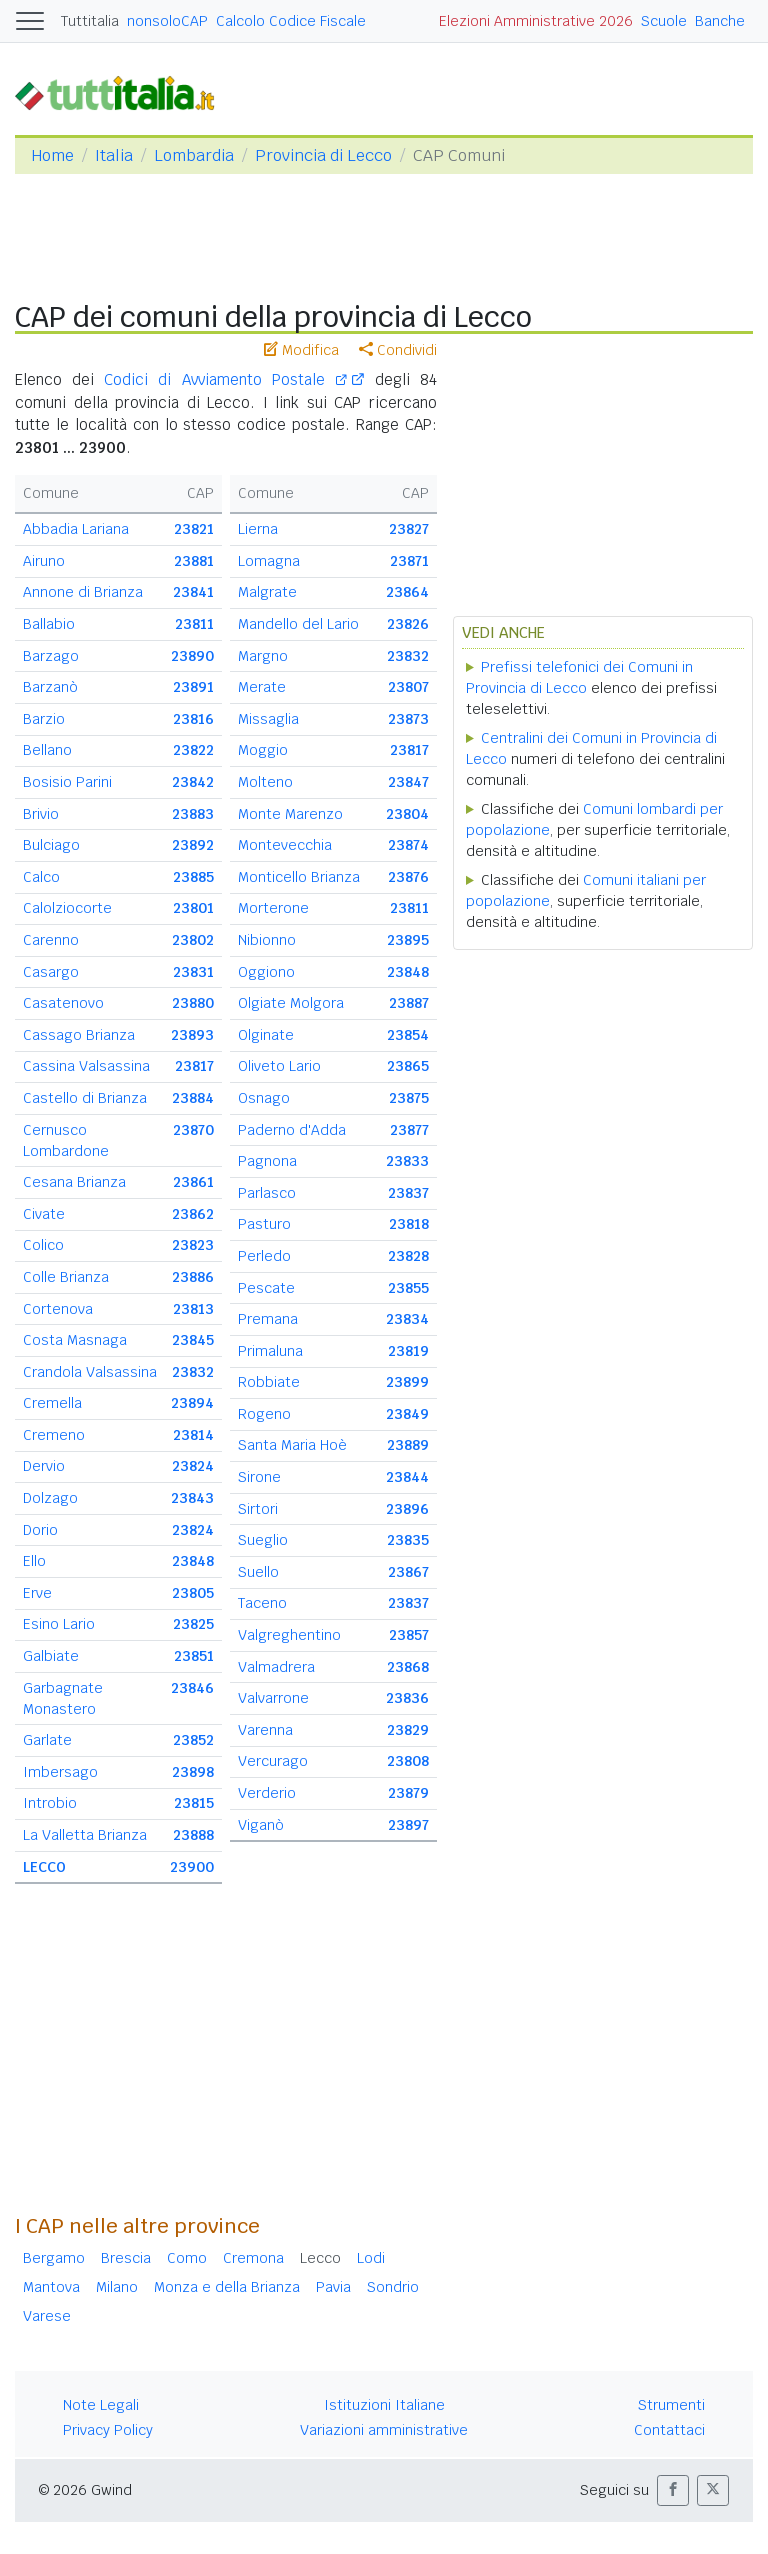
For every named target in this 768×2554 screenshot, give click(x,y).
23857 (409, 1635)
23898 (193, 1772)
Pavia (333, 2287)
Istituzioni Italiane (384, 2405)
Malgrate (267, 592)
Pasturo (264, 1224)
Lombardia (194, 155)
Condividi (398, 350)
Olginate (266, 1035)
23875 (409, 1098)
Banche (720, 21)
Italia (114, 155)
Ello (34, 1561)
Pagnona (267, 1161)
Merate (262, 687)
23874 (408, 845)
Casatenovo (63, 1003)
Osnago (264, 1098)
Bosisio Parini (67, 782)
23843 (192, 1498)
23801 (193, 908)
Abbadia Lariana (76, 529)
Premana (268, 1319)
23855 (408, 1288)
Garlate (47, 1740)
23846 (192, 1688)
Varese (47, 2316)
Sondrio (393, 2287)
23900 (192, 1867)
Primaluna (270, 1351)
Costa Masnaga (75, 1340)
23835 (408, 1540)
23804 (407, 814)
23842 (193, 782)
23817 (194, 1066)
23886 (193, 1277)
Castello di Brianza (85, 1098)
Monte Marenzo (290, 814)
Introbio (50, 1803)
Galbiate (51, 1656)
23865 (408, 1066)
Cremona (253, 2258)
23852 (193, 1740)
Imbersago (60, 1772)
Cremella (52, 1403)
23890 (192, 656)
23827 (409, 529)
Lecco (320, 2258)
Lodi (371, 2258)
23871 (409, 561)
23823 (193, 1245)
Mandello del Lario (298, 624)
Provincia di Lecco (323, 155)
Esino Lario (59, 1624)
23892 (193, 845)
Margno (263, 656)
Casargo (51, 972)
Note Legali (101, 2405)
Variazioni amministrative (384, 2430)
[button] (673, 2490)
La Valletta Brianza (85, 1835)
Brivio (41, 814)
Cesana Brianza (74, 1182)
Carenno (51, 940)
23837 (408, 1193)
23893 (192, 1035)
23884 (193, 1098)
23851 (194, 1656)
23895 (408, 940)
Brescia (126, 2258)
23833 (407, 1161)
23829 (408, 1730)
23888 (193, 1835)
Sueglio (263, 1540)
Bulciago (51, 845)
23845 (193, 1340)
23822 (193, 750)
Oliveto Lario (279, 1066)
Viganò (261, 1825)
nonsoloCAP (167, 21)
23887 (409, 1003)
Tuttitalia (90, 21)
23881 (194, 561)
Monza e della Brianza (227, 2287)
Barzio (44, 719)
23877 (409, 1130)
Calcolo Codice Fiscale (291, 21)
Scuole (664, 21)
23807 (408, 687)
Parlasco (267, 1193)
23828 (408, 1256)
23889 (408, 1445)
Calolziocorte (67, 908)
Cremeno (54, 1435)
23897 (408, 1825)
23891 (193, 687)
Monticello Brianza (299, 877)
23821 (194, 529)
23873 (408, 719)
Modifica (301, 350)
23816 (193, 719)
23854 (408, 1035)
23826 (408, 624)
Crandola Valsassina (90, 1372)
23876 (408, 877)
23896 (407, 1509)
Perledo (264, 1256)
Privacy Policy (108, 2430)
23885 (193, 877)
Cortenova (58, 1309)
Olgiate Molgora (291, 1003)
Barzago (51, 656)
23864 (407, 592)
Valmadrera (276, 1667)
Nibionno (267, 940)
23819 (408, 1351)
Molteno (265, 782)
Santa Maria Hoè (292, 1445)
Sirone (259, 1477)
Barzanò (50, 687)
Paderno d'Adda (292, 1130)
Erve (37, 1593)
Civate (44, 1214)
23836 (407, 1698)
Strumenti (671, 2405)
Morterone (273, 908)
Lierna (258, 529)
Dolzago (50, 1498)
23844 (407, 1477)
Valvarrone (273, 1698)
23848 (193, 1561)
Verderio (267, 1793)
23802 (193, 940)
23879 (408, 1793)
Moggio (263, 750)
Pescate (266, 1288)
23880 (193, 1003)
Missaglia (268, 719)
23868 (408, 1667)
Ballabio (49, 624)
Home (52, 155)
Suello (258, 1572)
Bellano (47, 750)
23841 (193, 592)
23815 (194, 1803)
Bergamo (54, 2258)
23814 (193, 1435)
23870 (193, 1130)
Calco (41, 877)
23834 (407, 1319)
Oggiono (266, 972)
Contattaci (669, 2430)
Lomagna (269, 561)
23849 (407, 1414)
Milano (117, 2287)
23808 (408, 1761)
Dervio (44, 1466)
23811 (194, 624)
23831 (193, 972)
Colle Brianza (66, 1277)
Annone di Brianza (83, 592)
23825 (193, 1624)
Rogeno (264, 1414)
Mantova (51, 2287)
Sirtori (258, 1509)
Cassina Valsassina (86, 1066)
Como (187, 2258)
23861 (193, 1182)
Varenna (265, 1730)
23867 (408, 1572)
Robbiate (269, 1382)
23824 (193, 1466)
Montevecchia (285, 845)
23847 (408, 782)
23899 (407, 1382)
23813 (193, 1309)
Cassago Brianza (79, 1035)
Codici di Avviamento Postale (225, 379)
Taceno (262, 1603)
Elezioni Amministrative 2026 (536, 21)
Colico (43, 1245)
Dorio (40, 1530)
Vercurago (273, 1761)
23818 (409, 1224)
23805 (193, 1593)
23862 (193, 1214)
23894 (192, 1403)
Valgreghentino (289, 1635)
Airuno (44, 561)
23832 (193, 1372)
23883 (193, 814)
